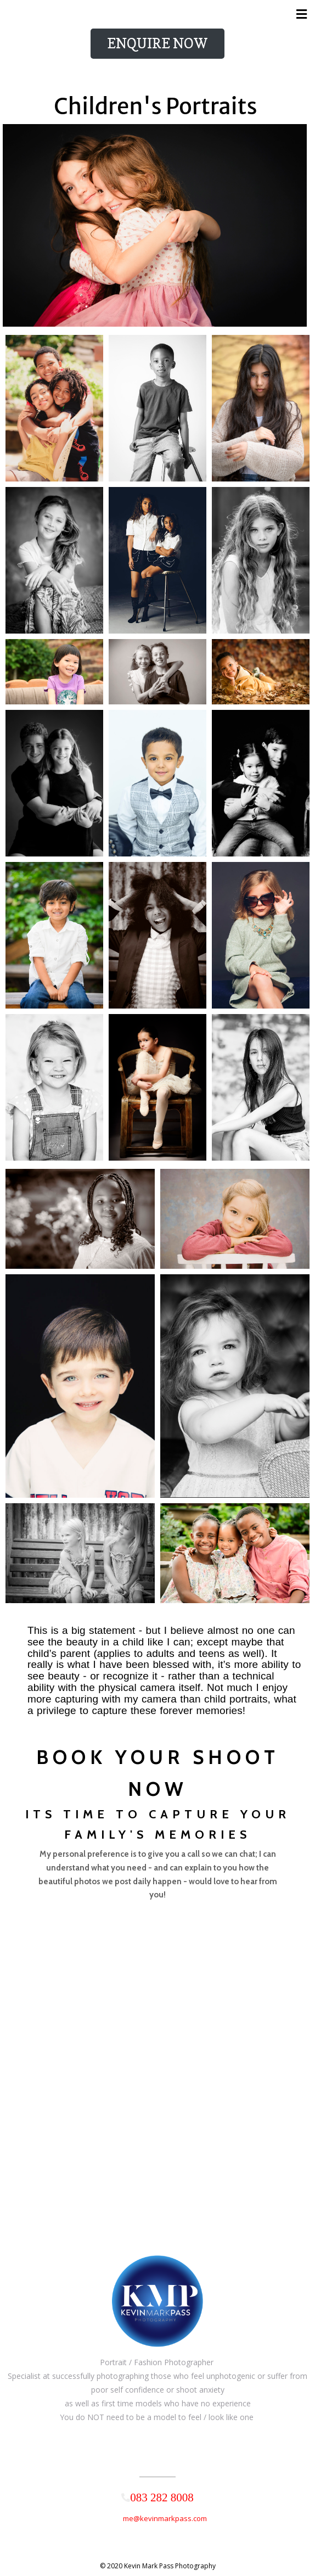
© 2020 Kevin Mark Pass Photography (158, 2566)
